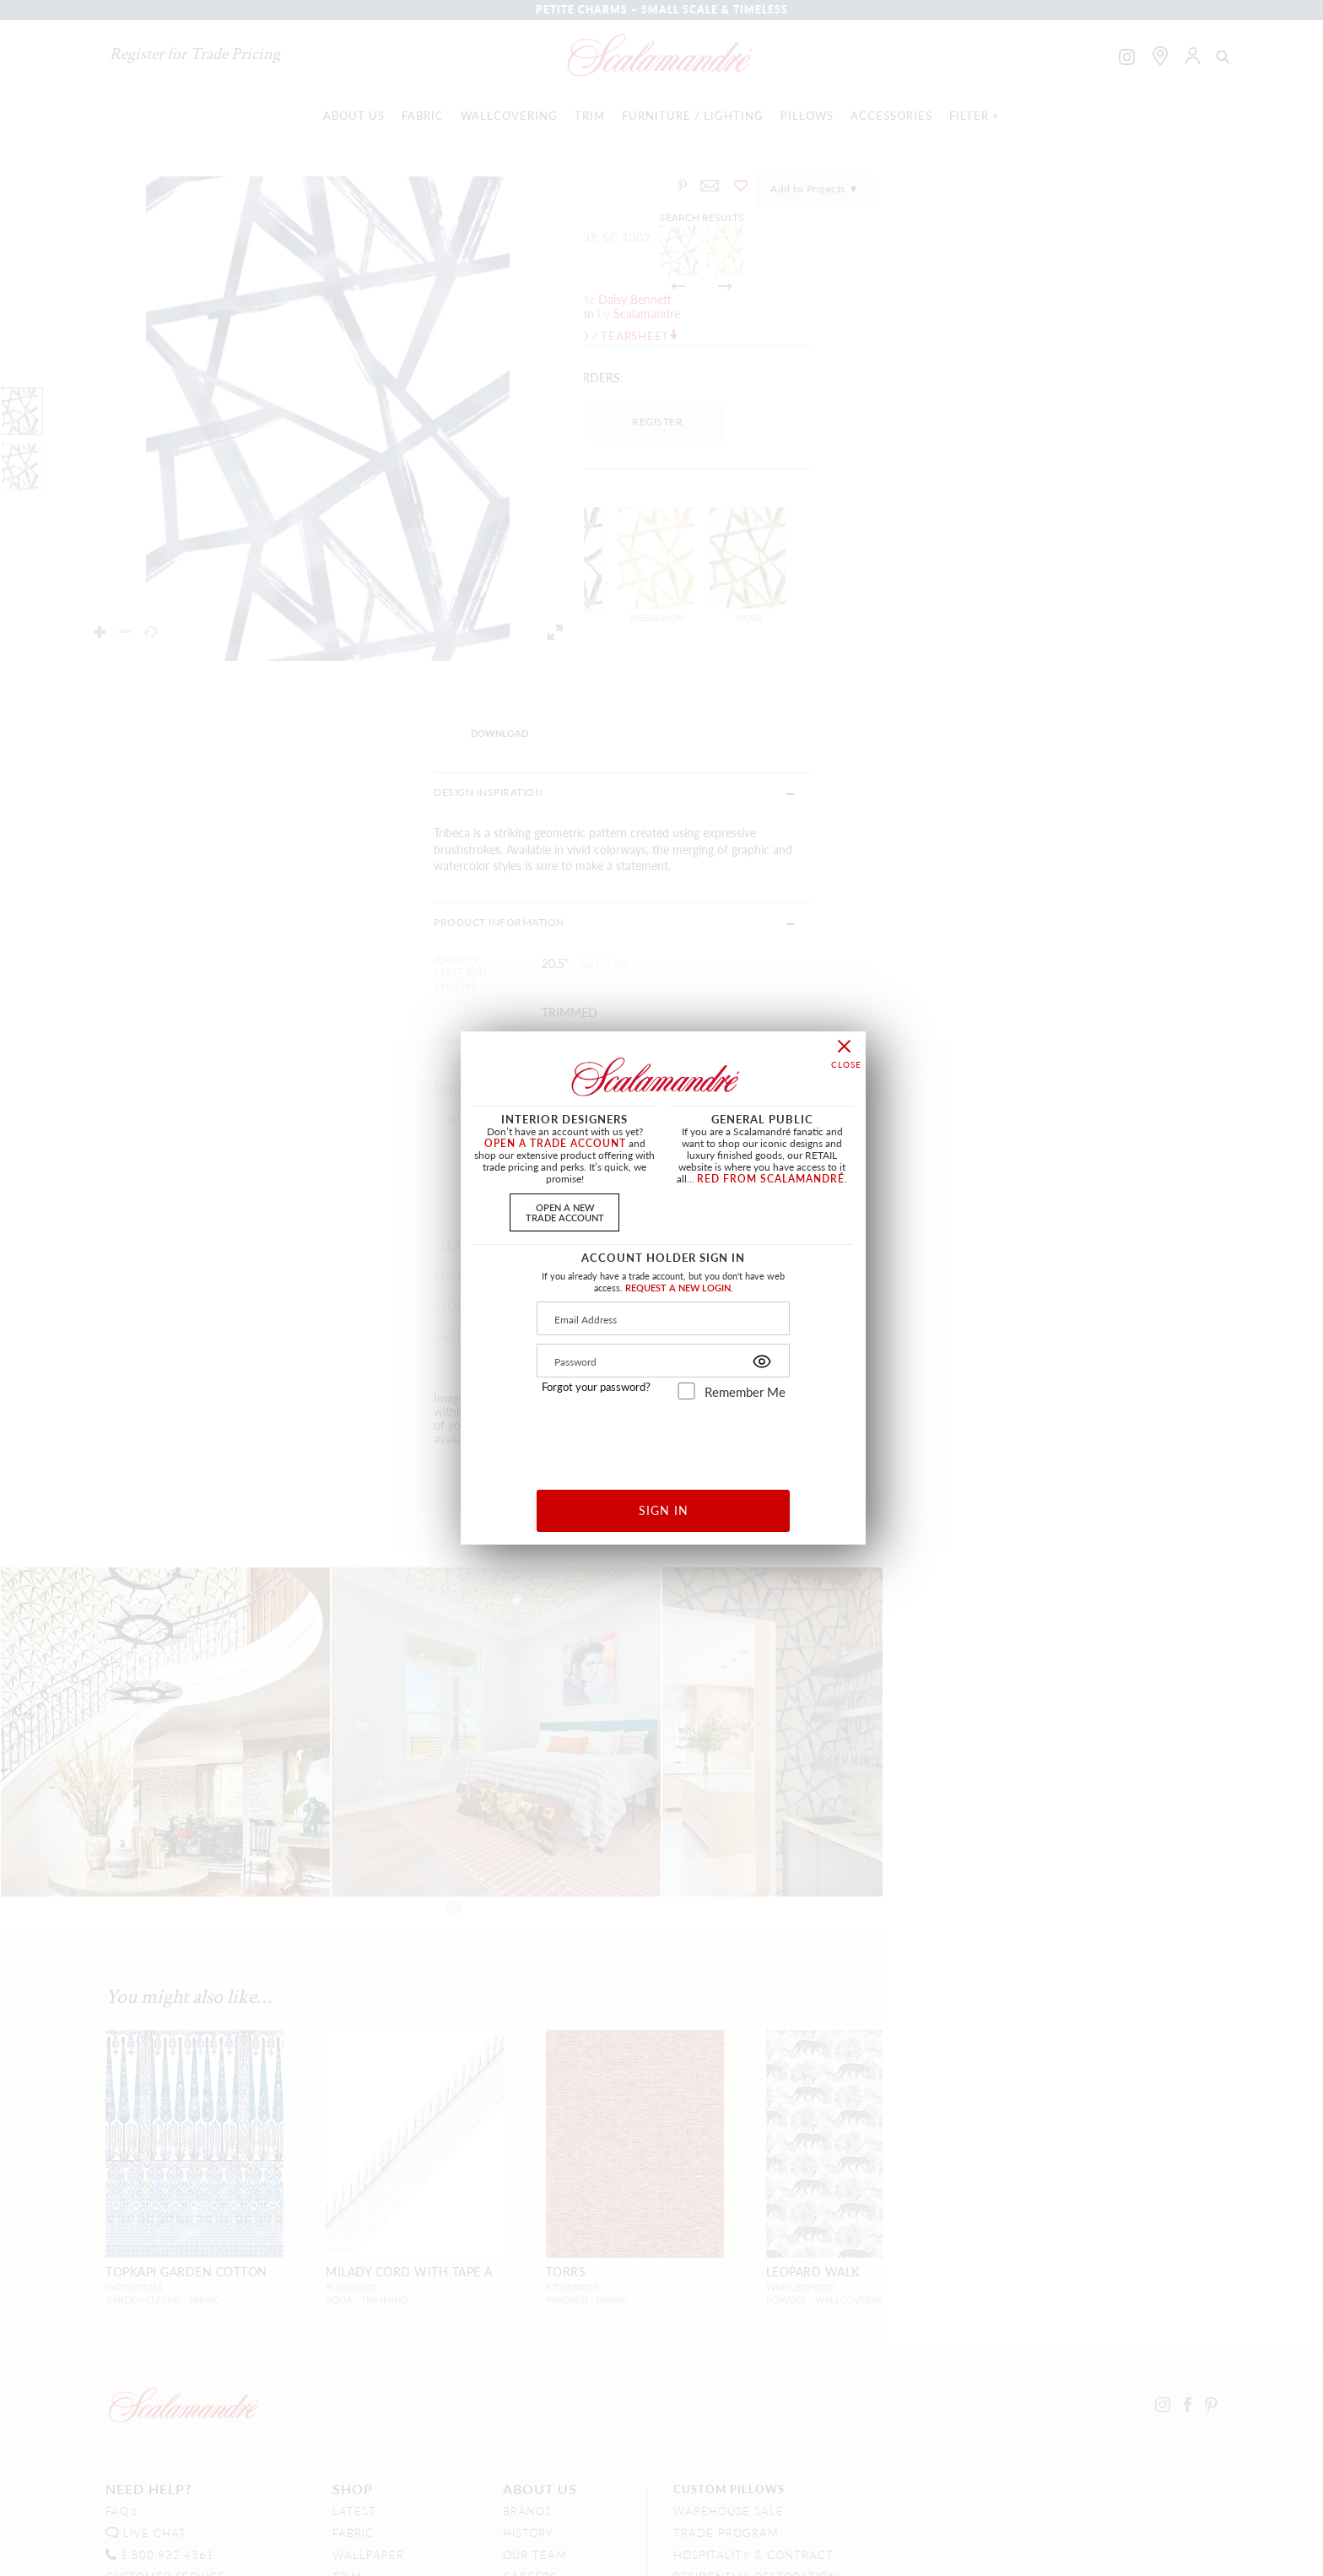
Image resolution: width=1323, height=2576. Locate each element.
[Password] (663, 1360)
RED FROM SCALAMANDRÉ (771, 1179)
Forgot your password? (596, 1386)
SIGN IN (663, 1510)
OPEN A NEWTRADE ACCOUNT (565, 1211)
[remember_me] (686, 1391)
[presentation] (664, 1438)
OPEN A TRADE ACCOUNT (555, 1143)
